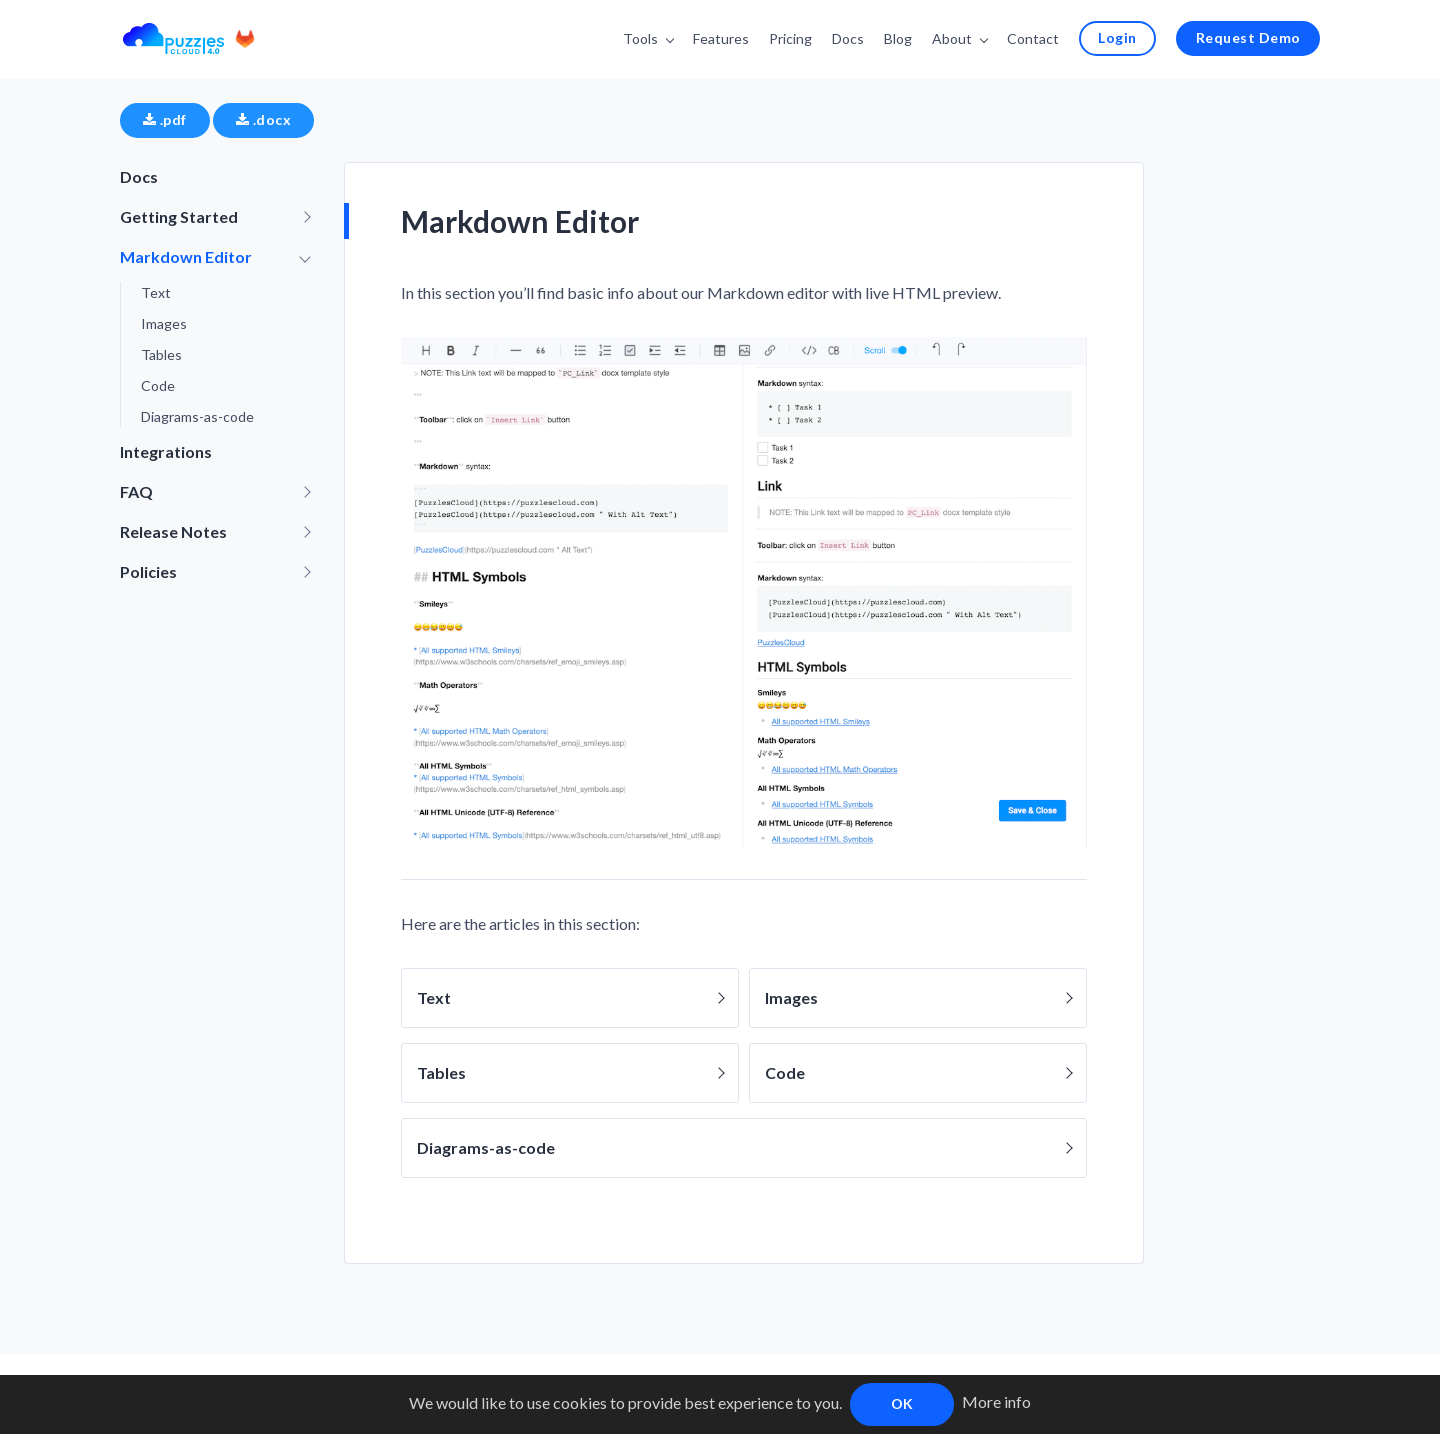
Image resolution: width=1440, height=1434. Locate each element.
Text (156, 292)
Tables (161, 354)
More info (996, 1401)
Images (164, 323)
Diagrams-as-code (197, 416)
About (952, 38)
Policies (148, 571)
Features (721, 38)
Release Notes (173, 531)
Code (158, 385)
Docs (848, 38)
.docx (263, 119)
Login (1117, 37)
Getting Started (179, 216)
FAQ (136, 491)
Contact (1033, 38)
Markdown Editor (186, 256)
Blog (898, 38)
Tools (640, 38)
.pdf (165, 119)
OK (902, 1403)
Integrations (166, 451)
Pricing (790, 38)
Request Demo (1248, 37)
